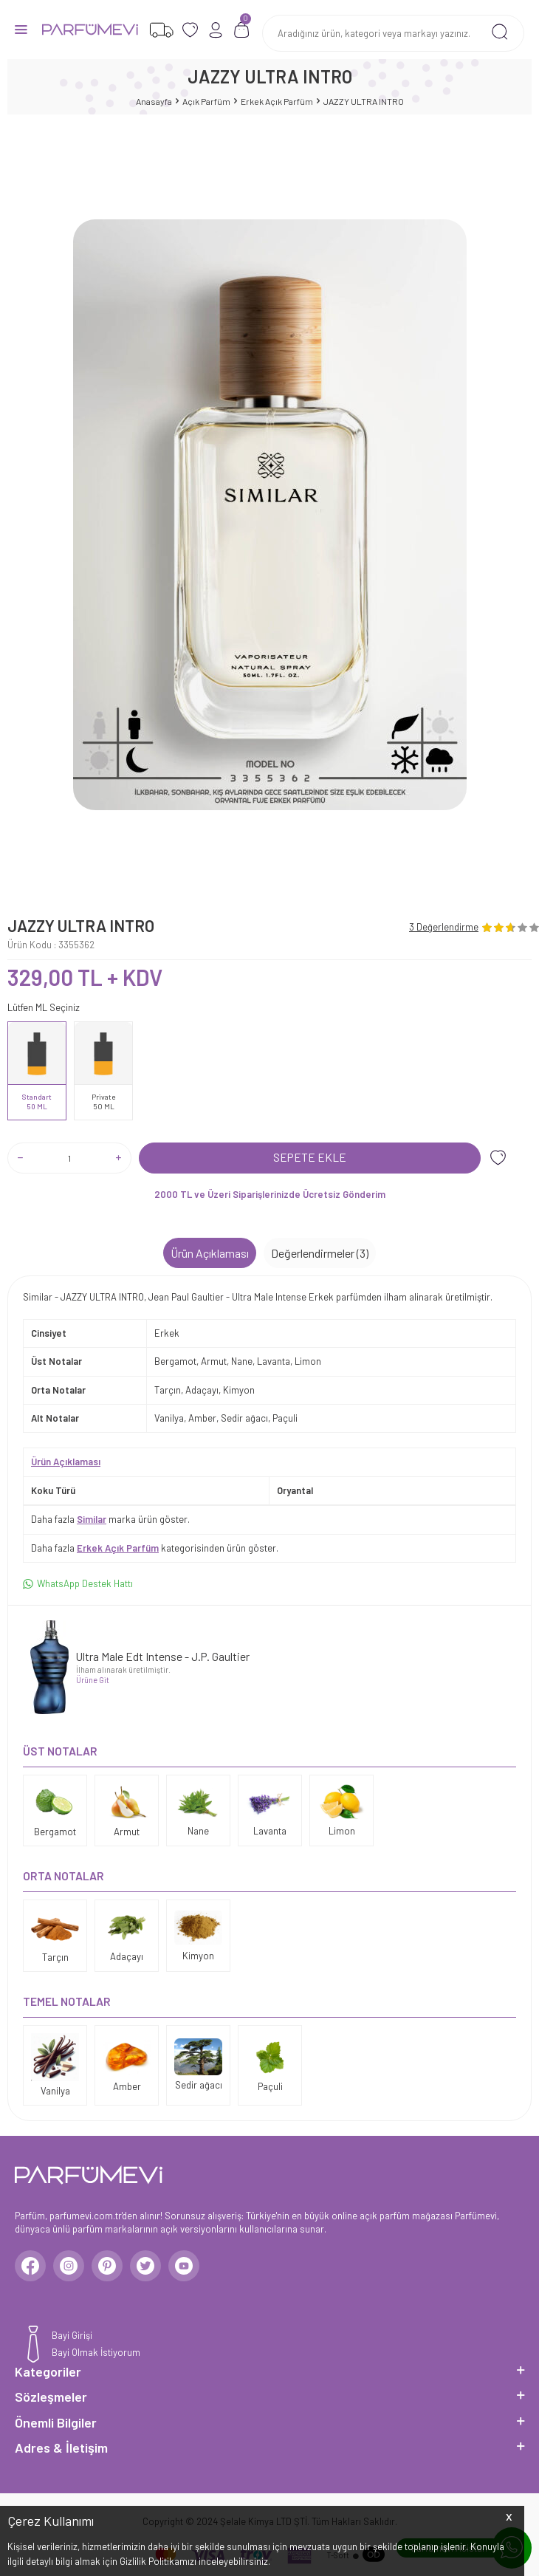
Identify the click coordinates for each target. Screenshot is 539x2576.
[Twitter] (145, 2266)
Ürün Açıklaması (210, 1253)
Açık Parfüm (206, 101)
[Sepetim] (242, 30)
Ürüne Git (92, 1680)
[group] (269, 515)
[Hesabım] (216, 30)
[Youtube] (184, 2266)
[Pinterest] (107, 2266)
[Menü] (21, 28)
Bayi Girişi (72, 2335)
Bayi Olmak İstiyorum (96, 2352)
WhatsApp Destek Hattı (78, 1584)
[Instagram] (68, 2266)
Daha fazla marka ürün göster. (110, 1519)
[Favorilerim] (161, 30)
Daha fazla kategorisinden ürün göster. (154, 1548)
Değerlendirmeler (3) (319, 1253)
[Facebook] (30, 2266)
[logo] (90, 29)
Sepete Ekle (309, 1157)
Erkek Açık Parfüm (277, 101)
